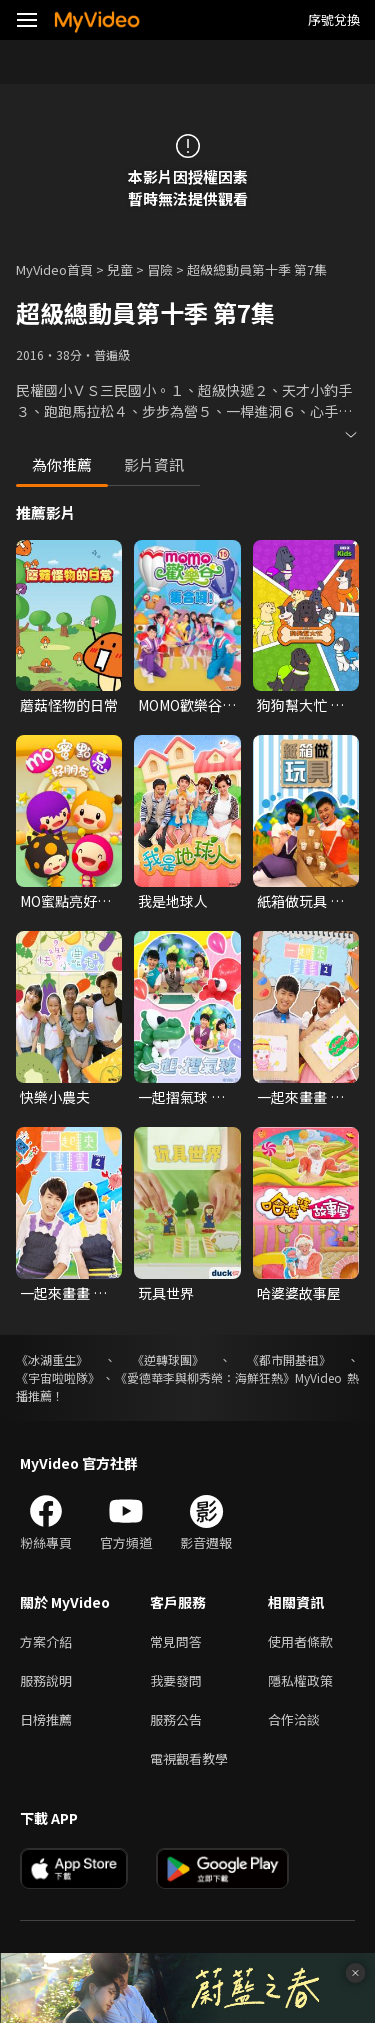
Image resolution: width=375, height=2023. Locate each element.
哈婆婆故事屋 (299, 1293)
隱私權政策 (300, 1680)
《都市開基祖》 (289, 1359)
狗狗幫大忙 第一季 (300, 705)
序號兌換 (334, 19)
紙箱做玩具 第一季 (300, 901)
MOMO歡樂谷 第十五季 (180, 705)
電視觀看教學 (189, 1758)
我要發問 (176, 1680)
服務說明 (46, 1680)
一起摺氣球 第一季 (181, 1097)
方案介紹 (46, 1641)
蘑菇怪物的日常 (69, 705)
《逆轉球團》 (168, 1359)
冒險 (160, 269)
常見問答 (176, 1641)
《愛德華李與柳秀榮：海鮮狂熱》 (205, 1377)
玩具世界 (166, 1293)
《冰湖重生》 (52, 1359)
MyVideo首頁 (54, 269)
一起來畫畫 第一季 (300, 1097)
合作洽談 (294, 1719)
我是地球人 (173, 901)
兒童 (120, 269)
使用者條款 (300, 1641)
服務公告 (176, 1719)
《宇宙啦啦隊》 (58, 1377)
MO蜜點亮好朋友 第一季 (65, 901)
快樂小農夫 (55, 1097)
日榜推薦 (46, 1719)
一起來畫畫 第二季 (63, 1293)
